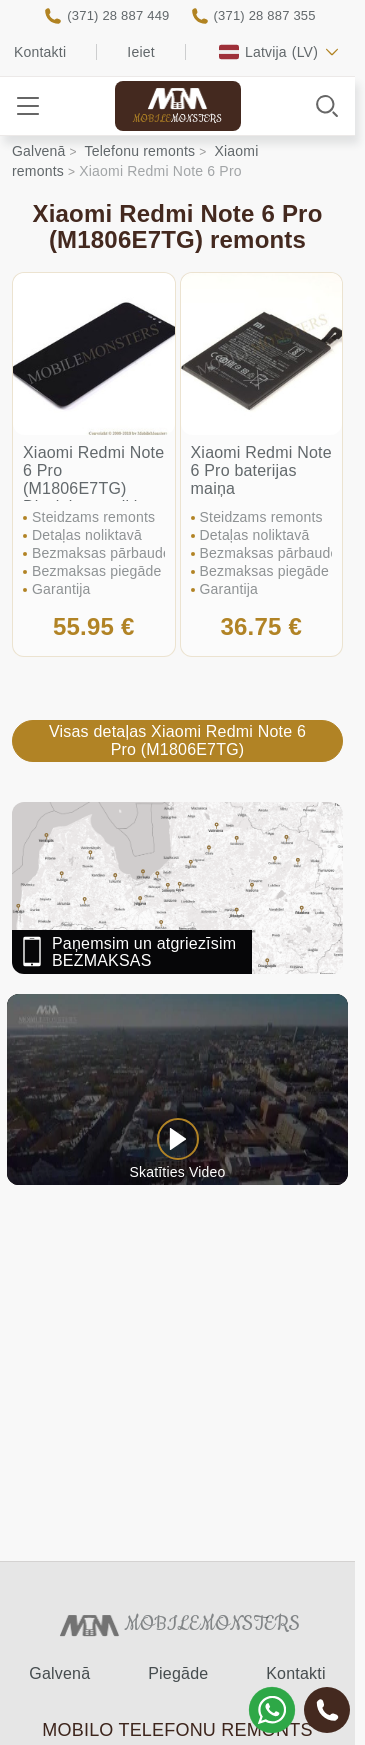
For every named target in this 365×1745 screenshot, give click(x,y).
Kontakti (40, 52)
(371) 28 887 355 (265, 15)
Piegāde (178, 1673)
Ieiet (140, 52)
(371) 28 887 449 (118, 15)
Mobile (177, 119)
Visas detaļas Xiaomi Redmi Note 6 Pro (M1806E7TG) (177, 740)
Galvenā (59, 1673)
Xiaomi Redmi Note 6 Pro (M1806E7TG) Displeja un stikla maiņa (93, 488)
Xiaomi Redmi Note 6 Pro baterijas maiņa (261, 470)
